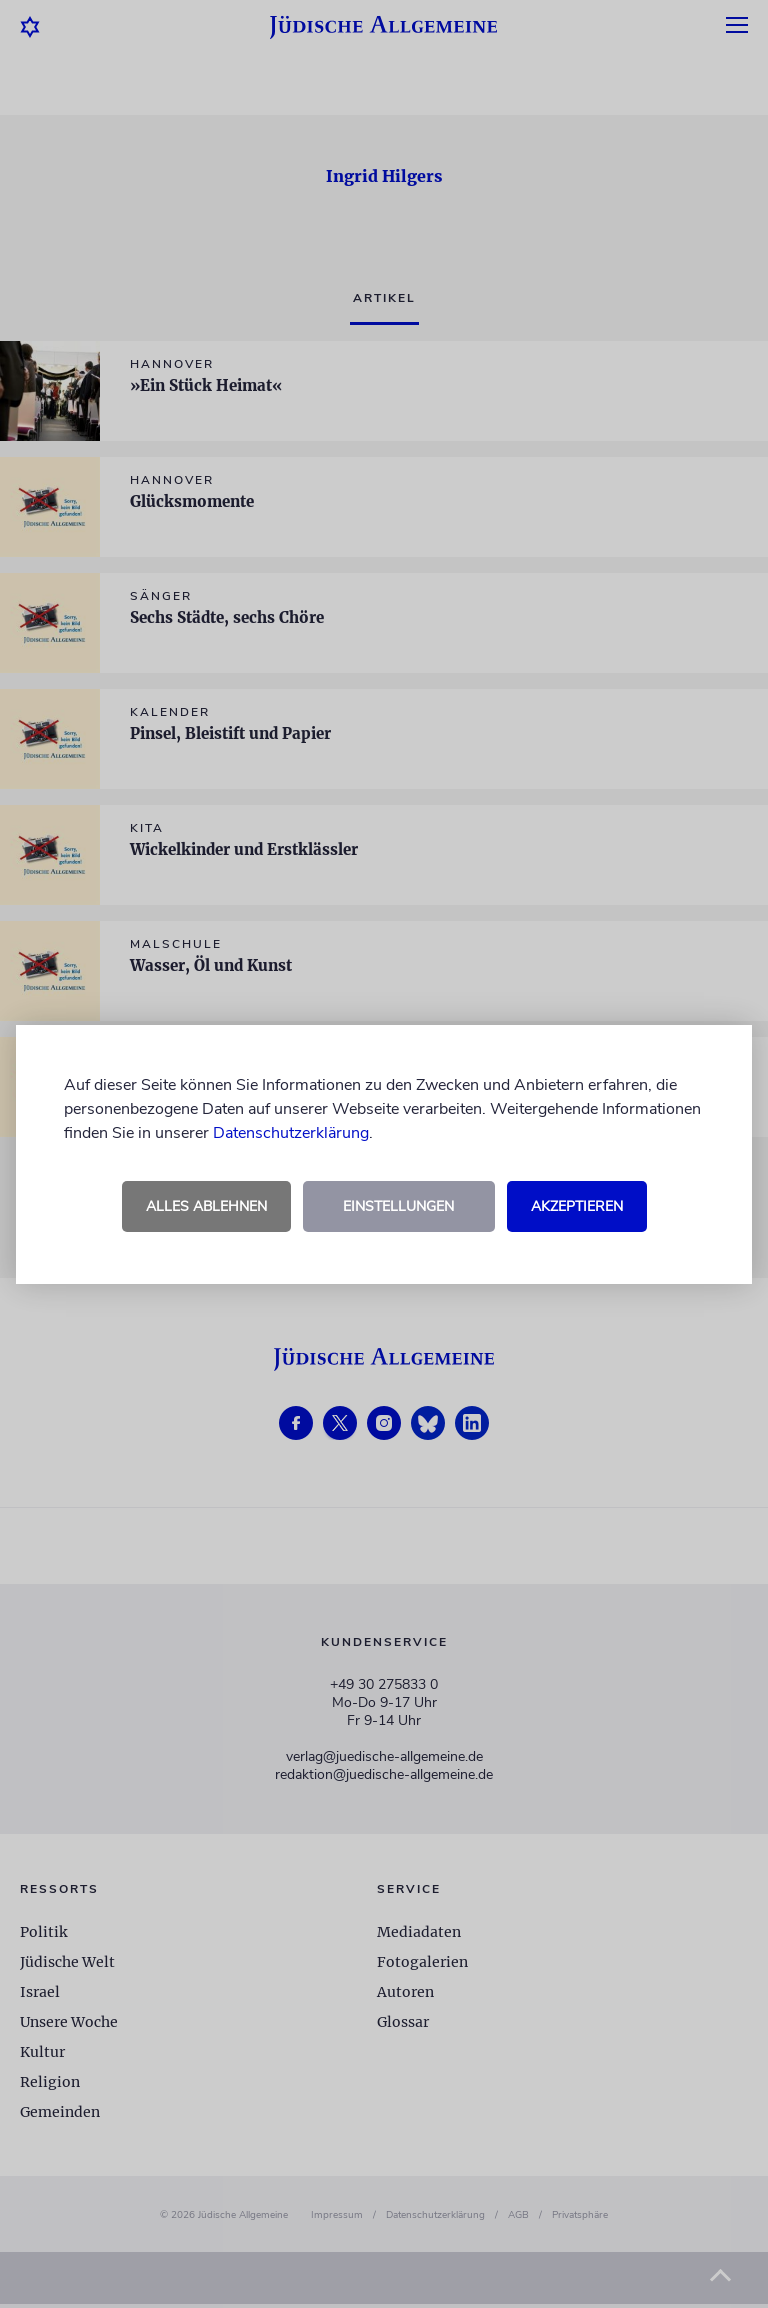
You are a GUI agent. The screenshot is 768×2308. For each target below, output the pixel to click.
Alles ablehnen (206, 1206)
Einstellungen (398, 1206)
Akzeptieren (577, 1206)
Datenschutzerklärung (291, 1133)
